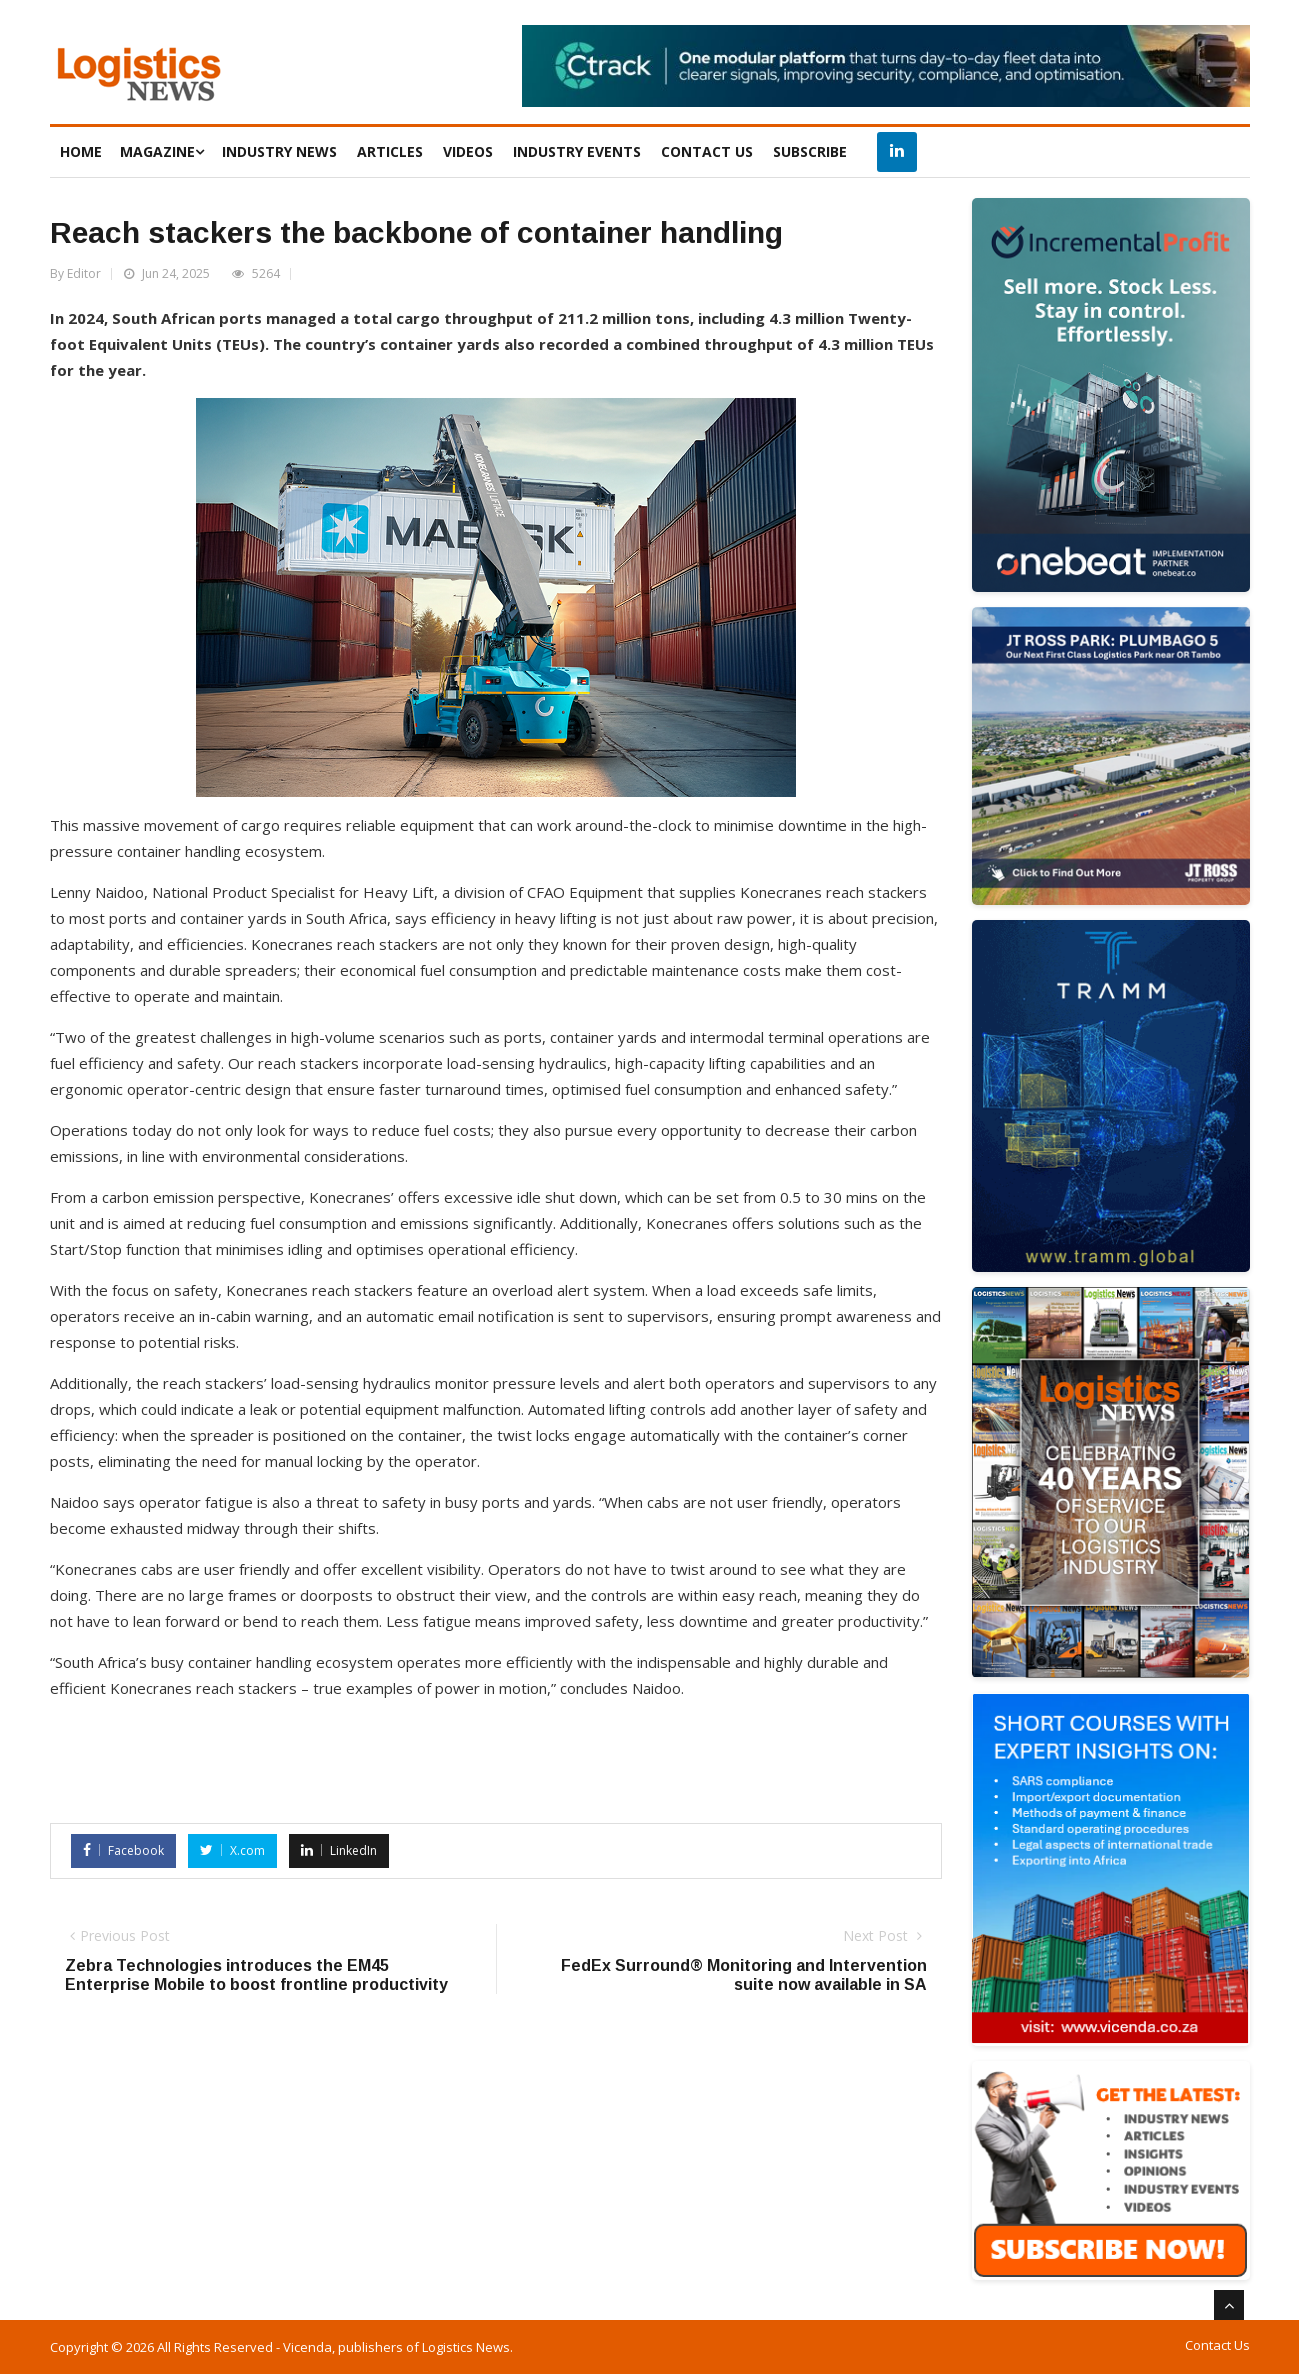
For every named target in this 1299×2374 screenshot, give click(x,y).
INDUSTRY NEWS (279, 151)
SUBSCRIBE (810, 151)
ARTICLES (390, 151)
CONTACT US (707, 151)
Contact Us (1217, 2345)
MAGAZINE (162, 151)
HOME (81, 151)
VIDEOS (468, 151)
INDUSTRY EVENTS (577, 151)
